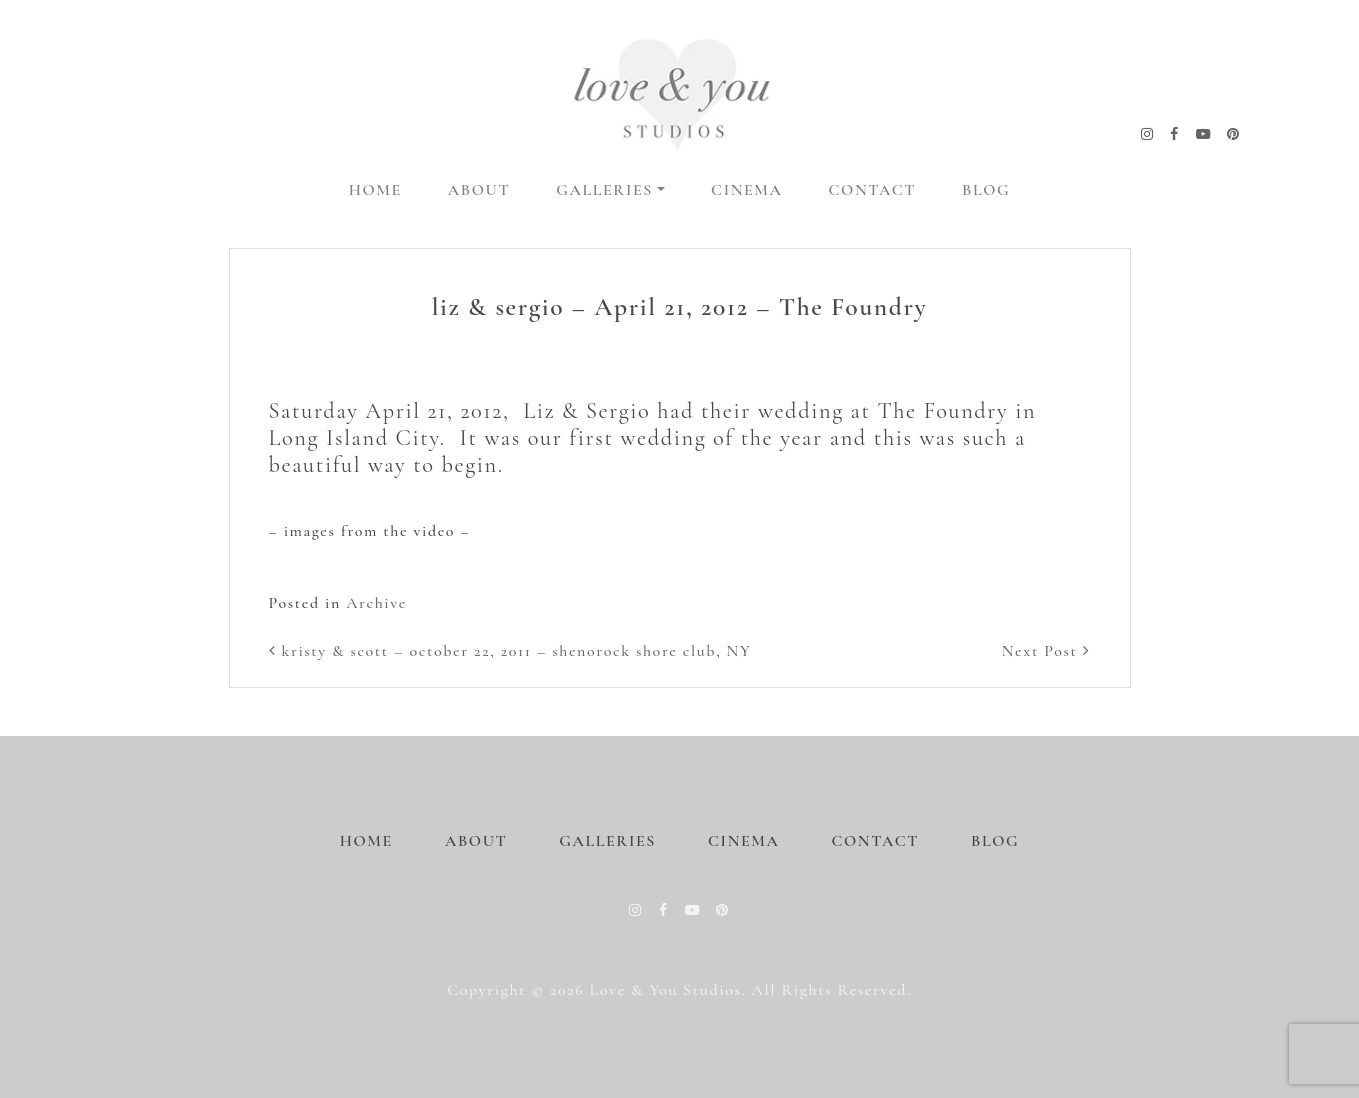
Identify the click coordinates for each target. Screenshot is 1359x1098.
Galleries (604, 190)
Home (375, 190)
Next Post (1046, 651)
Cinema (746, 190)
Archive (376, 603)
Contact (873, 190)
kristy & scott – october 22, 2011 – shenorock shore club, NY (510, 651)
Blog (986, 190)
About (479, 190)
